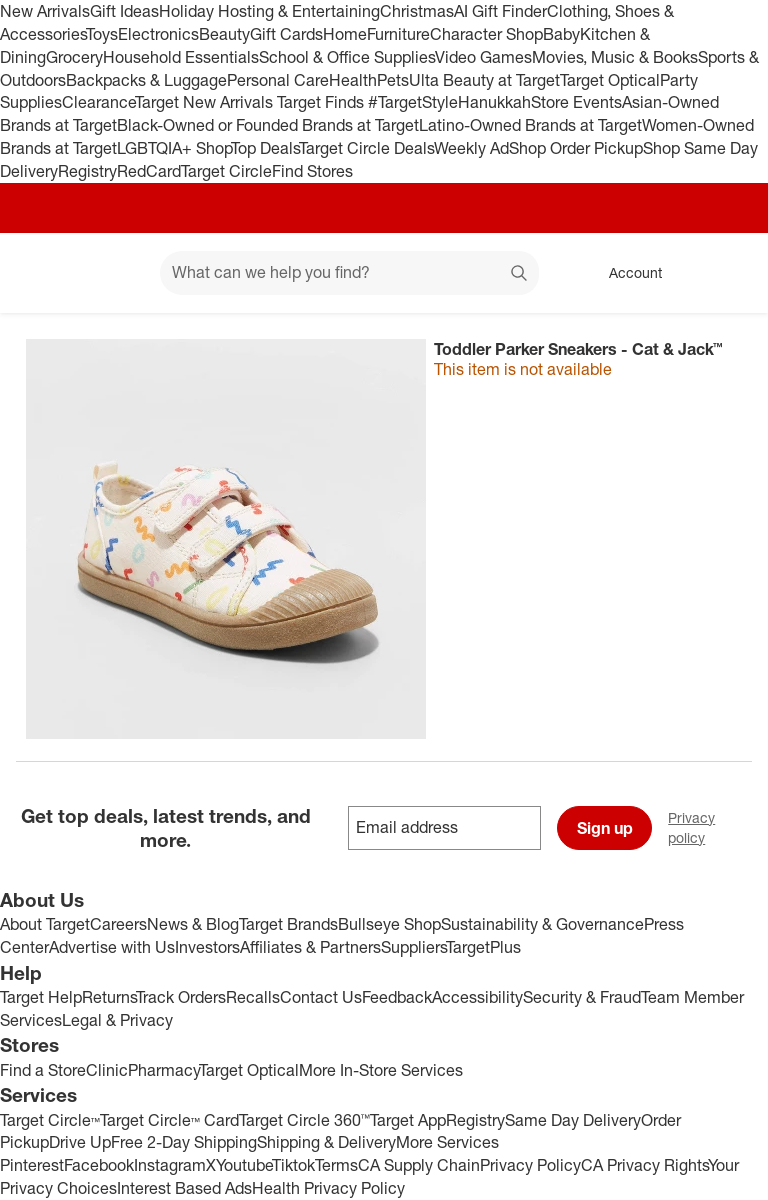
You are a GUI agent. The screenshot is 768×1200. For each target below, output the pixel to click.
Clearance (98, 102)
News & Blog (193, 924)
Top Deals (265, 148)
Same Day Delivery (573, 1120)
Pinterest (32, 1165)
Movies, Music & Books (615, 57)
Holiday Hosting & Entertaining (269, 11)
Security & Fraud (582, 997)
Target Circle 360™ (304, 1120)
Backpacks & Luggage (146, 80)
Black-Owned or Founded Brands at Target (268, 125)
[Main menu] (114, 273)
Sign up (605, 828)
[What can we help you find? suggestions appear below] (349, 273)
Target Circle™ (50, 1120)
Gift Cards (286, 34)
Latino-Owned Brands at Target (530, 125)
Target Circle (226, 171)
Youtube (244, 1165)
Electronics (158, 34)
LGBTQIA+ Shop (174, 148)
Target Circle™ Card (169, 1120)
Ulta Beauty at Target (484, 80)
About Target (45, 924)
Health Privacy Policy (328, 1188)
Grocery (74, 57)
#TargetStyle (413, 102)
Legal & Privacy (117, 1020)
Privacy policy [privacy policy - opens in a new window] (718, 827)
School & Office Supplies (347, 57)
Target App (408, 1120)
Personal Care (278, 80)
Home (345, 34)
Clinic (107, 1070)
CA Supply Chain (419, 1165)
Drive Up (80, 1142)
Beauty (224, 34)
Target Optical (610, 80)
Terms (336, 1165)
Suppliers (413, 947)
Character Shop (486, 34)
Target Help (41, 997)
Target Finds (322, 102)
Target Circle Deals (366, 148)
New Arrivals (45, 11)
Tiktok (293, 1165)
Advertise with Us (112, 947)
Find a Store (43, 1070)
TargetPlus (483, 947)
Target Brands (288, 924)
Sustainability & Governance (542, 924)
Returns (109, 997)
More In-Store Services (381, 1070)
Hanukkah (494, 102)
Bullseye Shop (389, 924)
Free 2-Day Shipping (184, 1142)
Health (353, 80)
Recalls (253, 997)
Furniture (398, 34)
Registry (87, 171)
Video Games (483, 57)
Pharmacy (163, 1070)
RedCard (149, 171)
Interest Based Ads (184, 1188)
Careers (118, 924)
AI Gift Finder (500, 11)
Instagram (170, 1165)
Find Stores (312, 171)
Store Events (576, 102)
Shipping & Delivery (326, 1142)
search (520, 274)
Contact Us (321, 997)
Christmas (417, 11)
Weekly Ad (471, 148)
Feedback (397, 997)
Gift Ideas (124, 11)
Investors (207, 947)
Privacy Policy (530, 1165)
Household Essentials (181, 57)
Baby (561, 34)
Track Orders (181, 997)
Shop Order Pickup (576, 148)
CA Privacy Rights (644, 1165)
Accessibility (477, 997)
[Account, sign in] (625, 273)
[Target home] (44, 273)
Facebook (99, 1165)
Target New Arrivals (206, 102)
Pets (393, 80)
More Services (447, 1142)
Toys (102, 34)
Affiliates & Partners (310, 947)
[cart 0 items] (726, 273)
